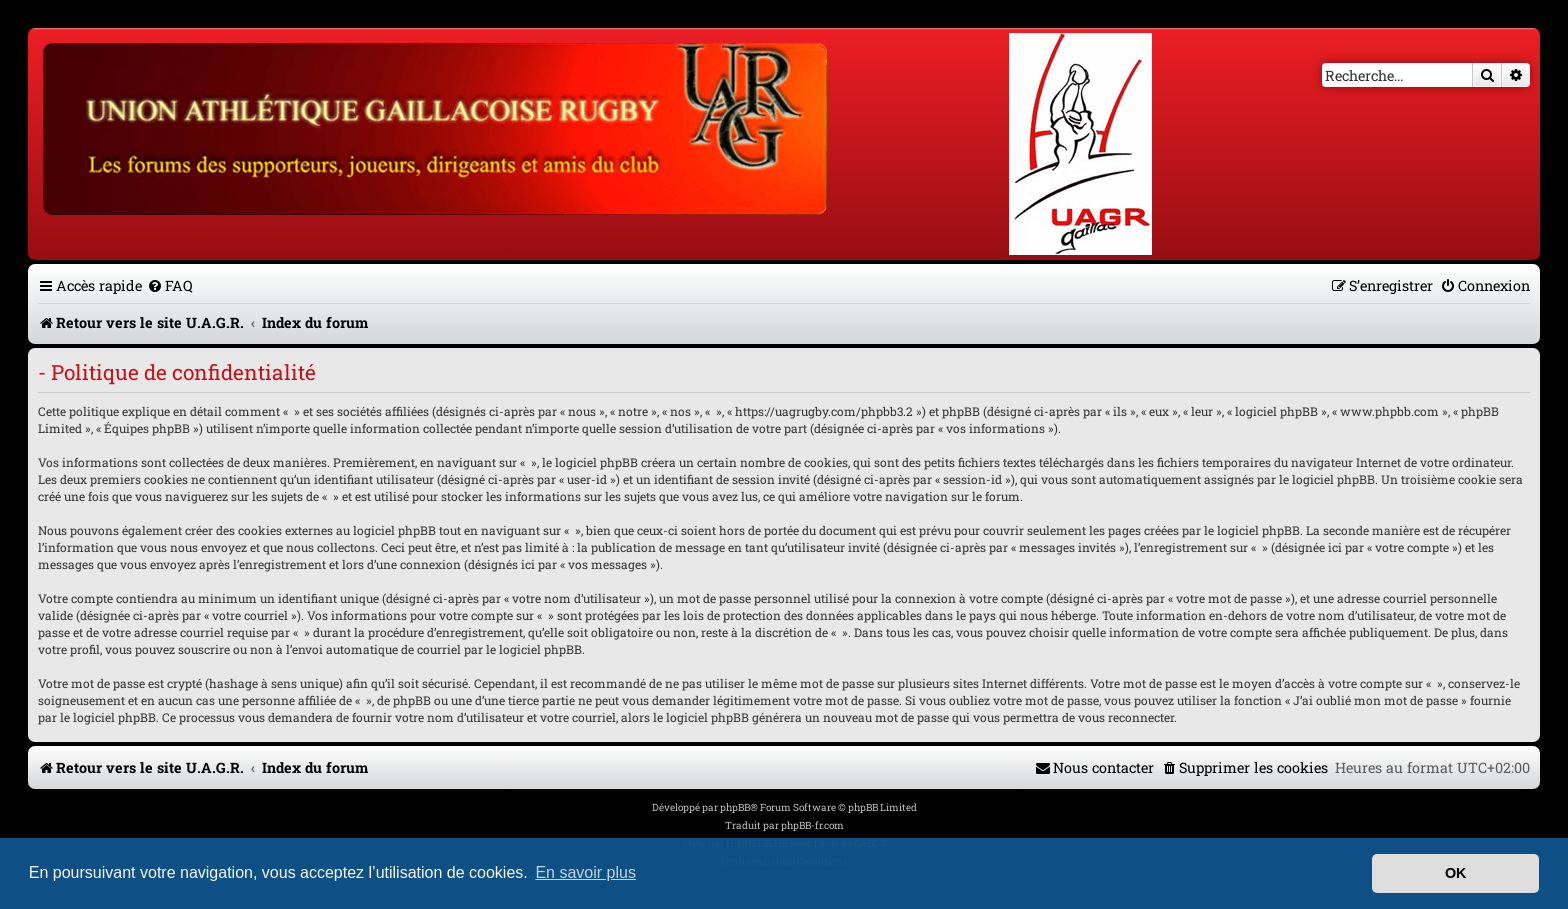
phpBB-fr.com (812, 825)
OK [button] (1456, 873)
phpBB (735, 807)
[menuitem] (170, 285)
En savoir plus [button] (585, 872)
